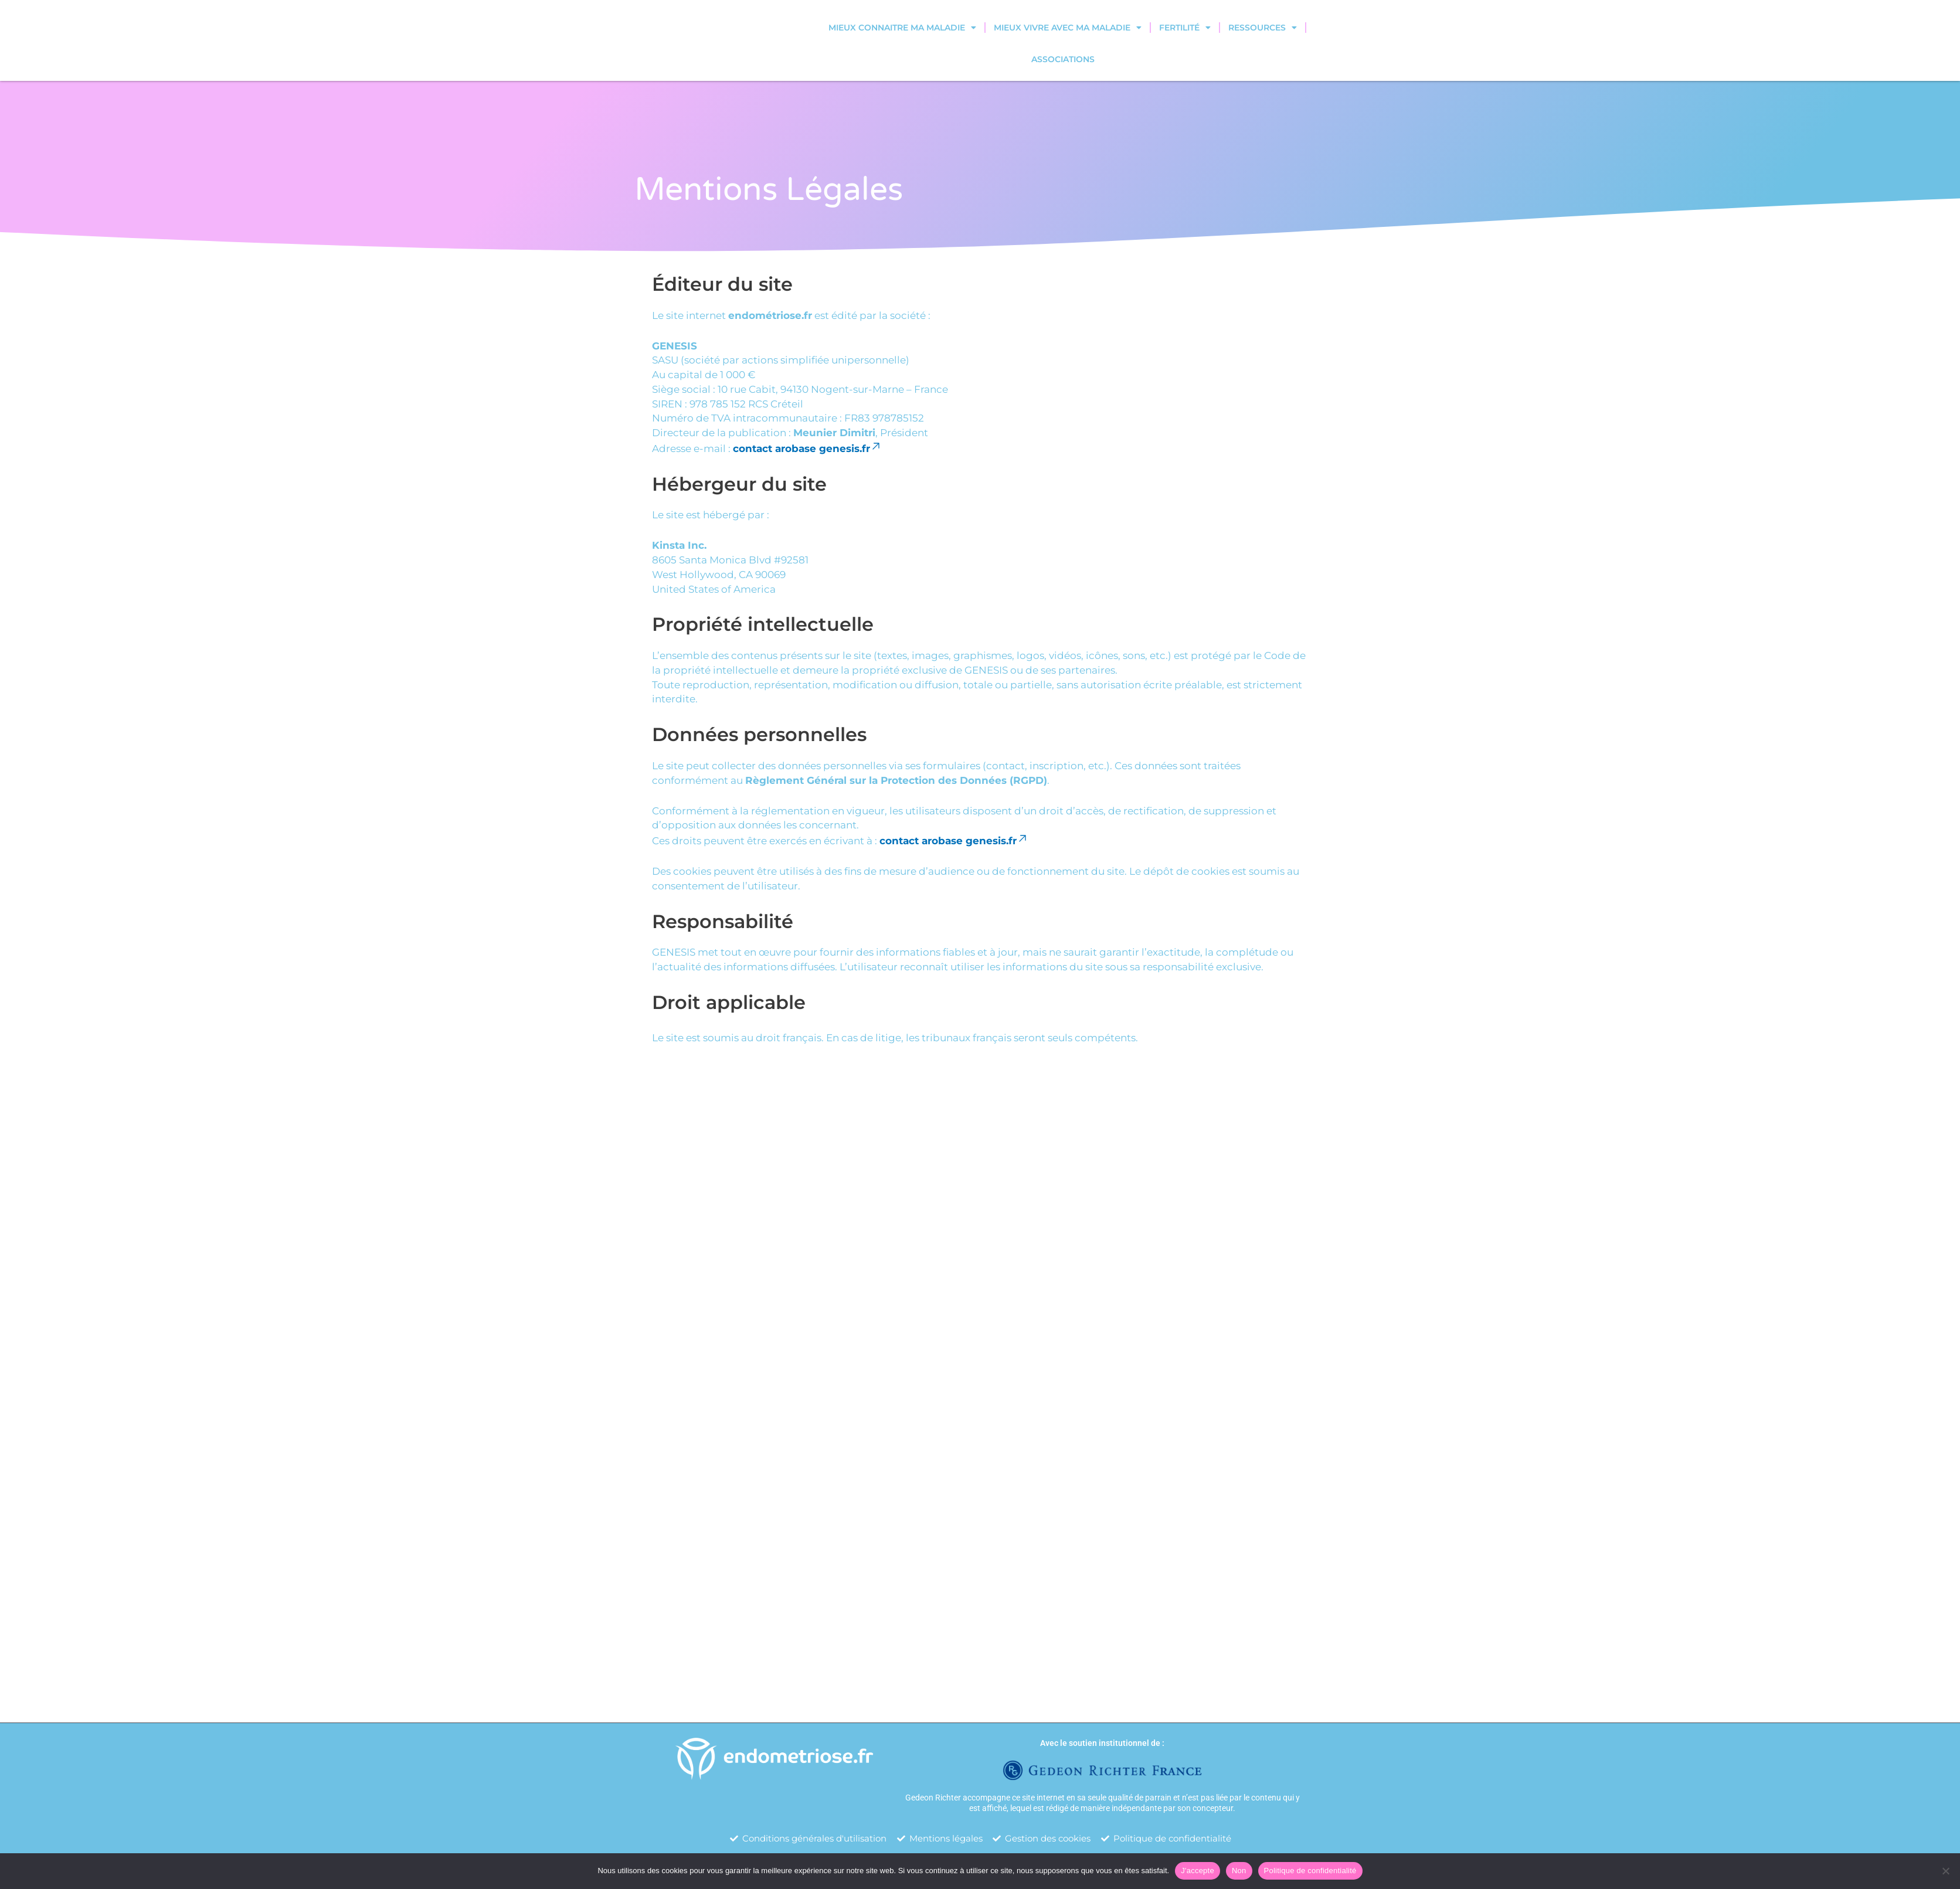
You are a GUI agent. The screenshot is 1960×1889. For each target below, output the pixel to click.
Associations (1063, 59)
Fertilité (1185, 28)
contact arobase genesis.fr (807, 448)
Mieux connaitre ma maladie (902, 28)
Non (1239, 1870)
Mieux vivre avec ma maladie (1068, 28)
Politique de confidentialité (1310, 1870)
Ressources (1262, 28)
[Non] (1945, 1871)
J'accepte (1197, 1870)
